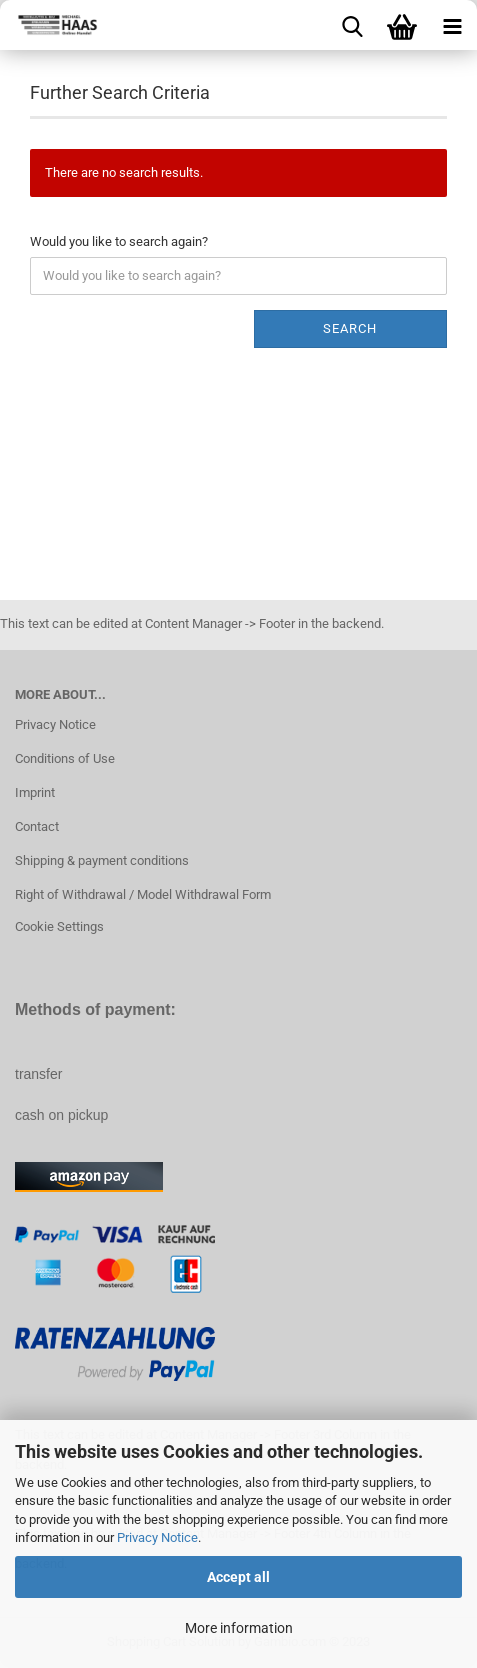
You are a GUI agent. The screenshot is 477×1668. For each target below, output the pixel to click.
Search (350, 328)
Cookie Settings (59, 926)
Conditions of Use (65, 758)
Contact (37, 826)
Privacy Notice (157, 1537)
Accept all (238, 1577)
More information (239, 1628)
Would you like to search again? (119, 241)
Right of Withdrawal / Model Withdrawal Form (143, 894)
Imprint (35, 792)
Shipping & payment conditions (102, 860)
